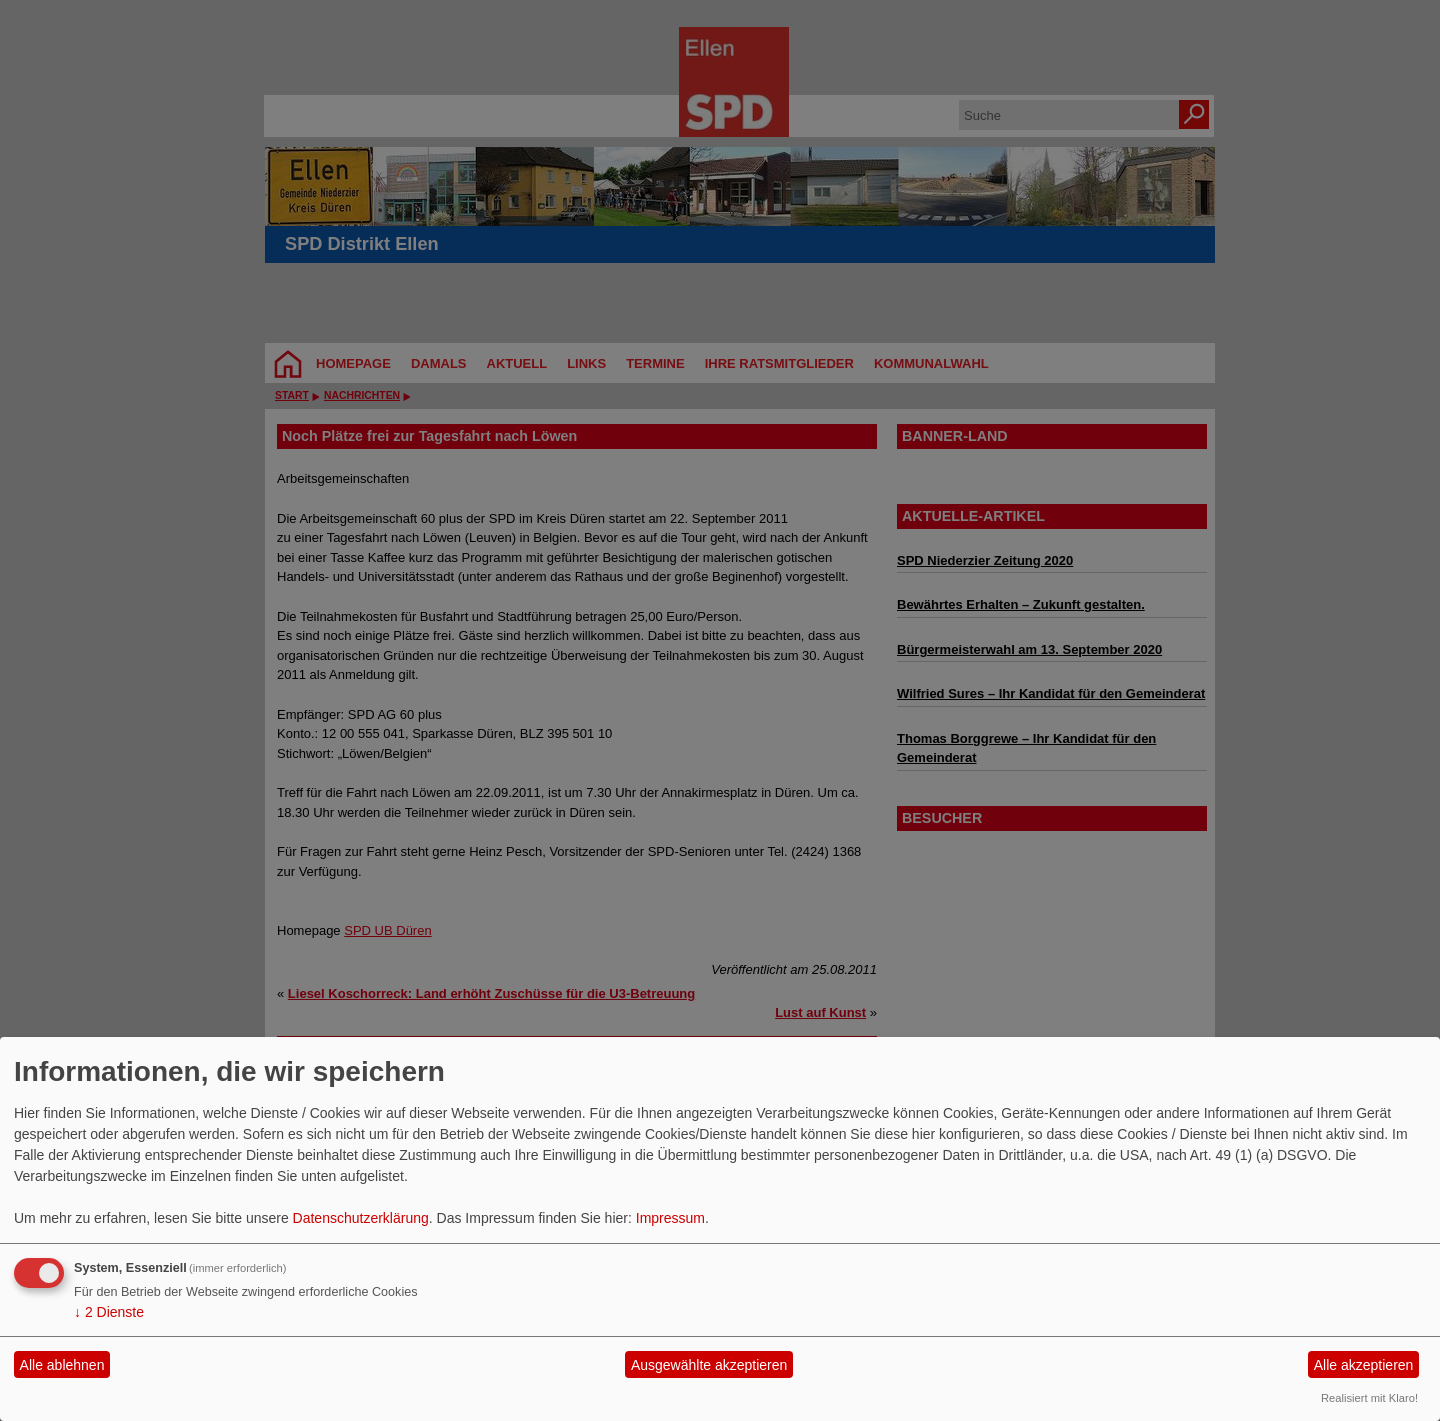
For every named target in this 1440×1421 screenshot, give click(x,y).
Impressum (670, 1218)
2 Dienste (109, 1312)
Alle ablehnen (62, 1365)
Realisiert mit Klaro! (1369, 1398)
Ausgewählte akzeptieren (709, 1365)
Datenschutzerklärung (361, 1218)
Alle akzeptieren (1364, 1365)
